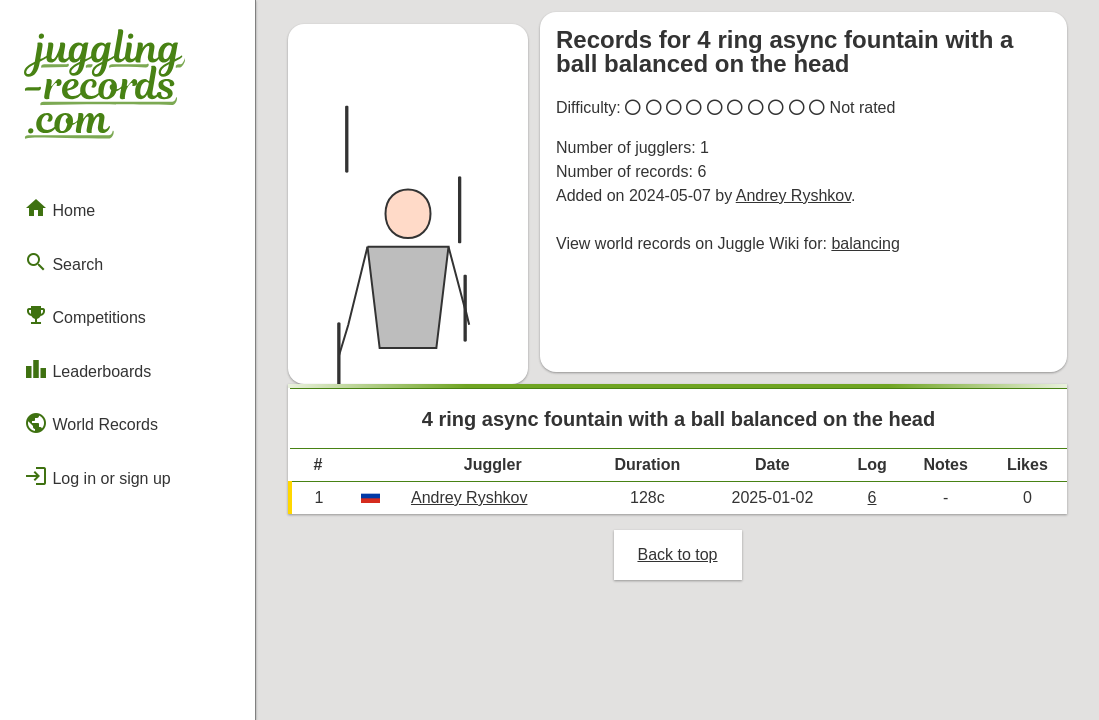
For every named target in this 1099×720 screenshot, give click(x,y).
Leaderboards (87, 369)
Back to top (677, 554)
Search (63, 262)
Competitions (85, 315)
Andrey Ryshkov (793, 195)
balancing (865, 243)
